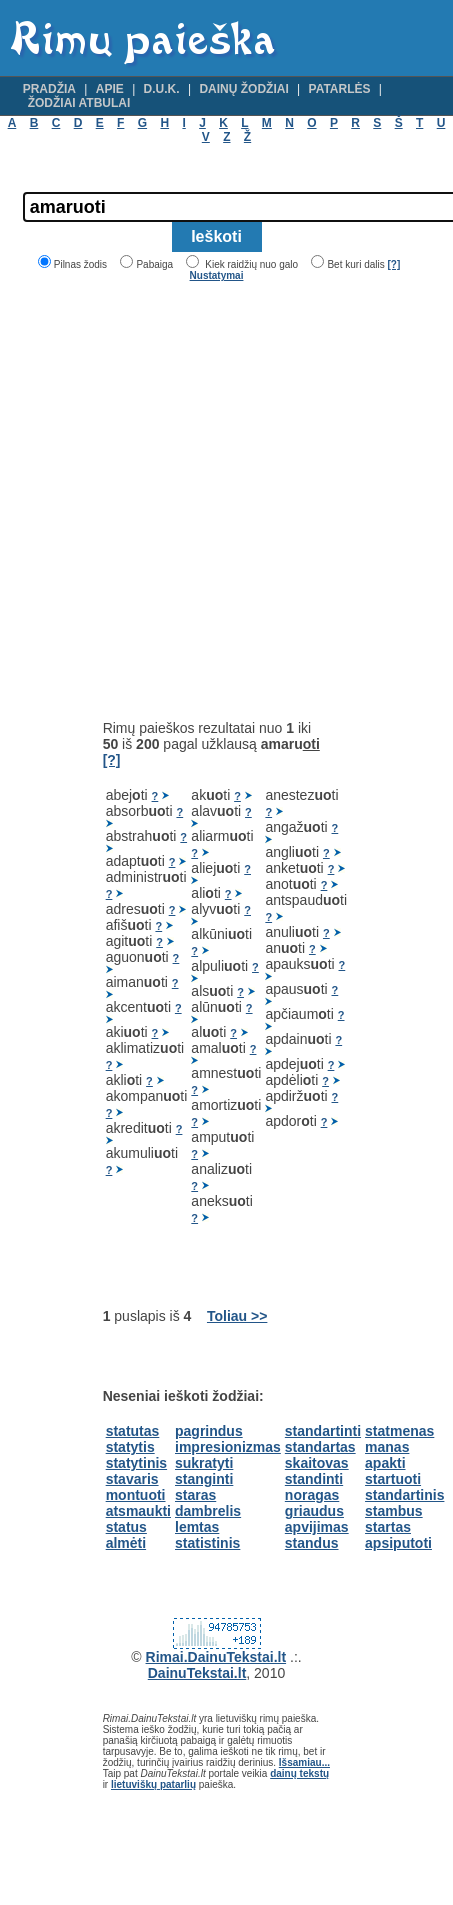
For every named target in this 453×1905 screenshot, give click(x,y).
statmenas (399, 1431)
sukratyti (204, 1463)
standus (312, 1543)
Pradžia (49, 89)
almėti (126, 1543)
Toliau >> (237, 1316)
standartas (320, 1447)
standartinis (404, 1495)
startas (388, 1527)
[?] (393, 264)
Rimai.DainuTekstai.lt (216, 1657)
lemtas (197, 1527)
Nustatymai (217, 275)
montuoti (136, 1495)
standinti (314, 1479)
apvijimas (317, 1527)
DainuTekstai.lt (197, 1673)
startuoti (393, 1479)
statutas (133, 1431)
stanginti (204, 1479)
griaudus (314, 1511)
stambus (394, 1511)
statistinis (207, 1543)
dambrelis (208, 1511)
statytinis (136, 1463)
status (126, 1527)
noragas (312, 1495)
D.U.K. (162, 89)
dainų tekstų (299, 1773)
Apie (110, 89)
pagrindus (209, 1431)
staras (195, 1495)
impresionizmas (228, 1447)
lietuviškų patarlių (153, 1784)
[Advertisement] (187, 500)
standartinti (323, 1431)
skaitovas (317, 1463)
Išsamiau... (304, 1762)
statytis (130, 1447)
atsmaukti (138, 1511)
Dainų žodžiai (243, 89)
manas (387, 1447)
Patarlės (340, 89)
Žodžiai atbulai (79, 103)
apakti (385, 1463)
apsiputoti (398, 1543)
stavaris (132, 1479)
